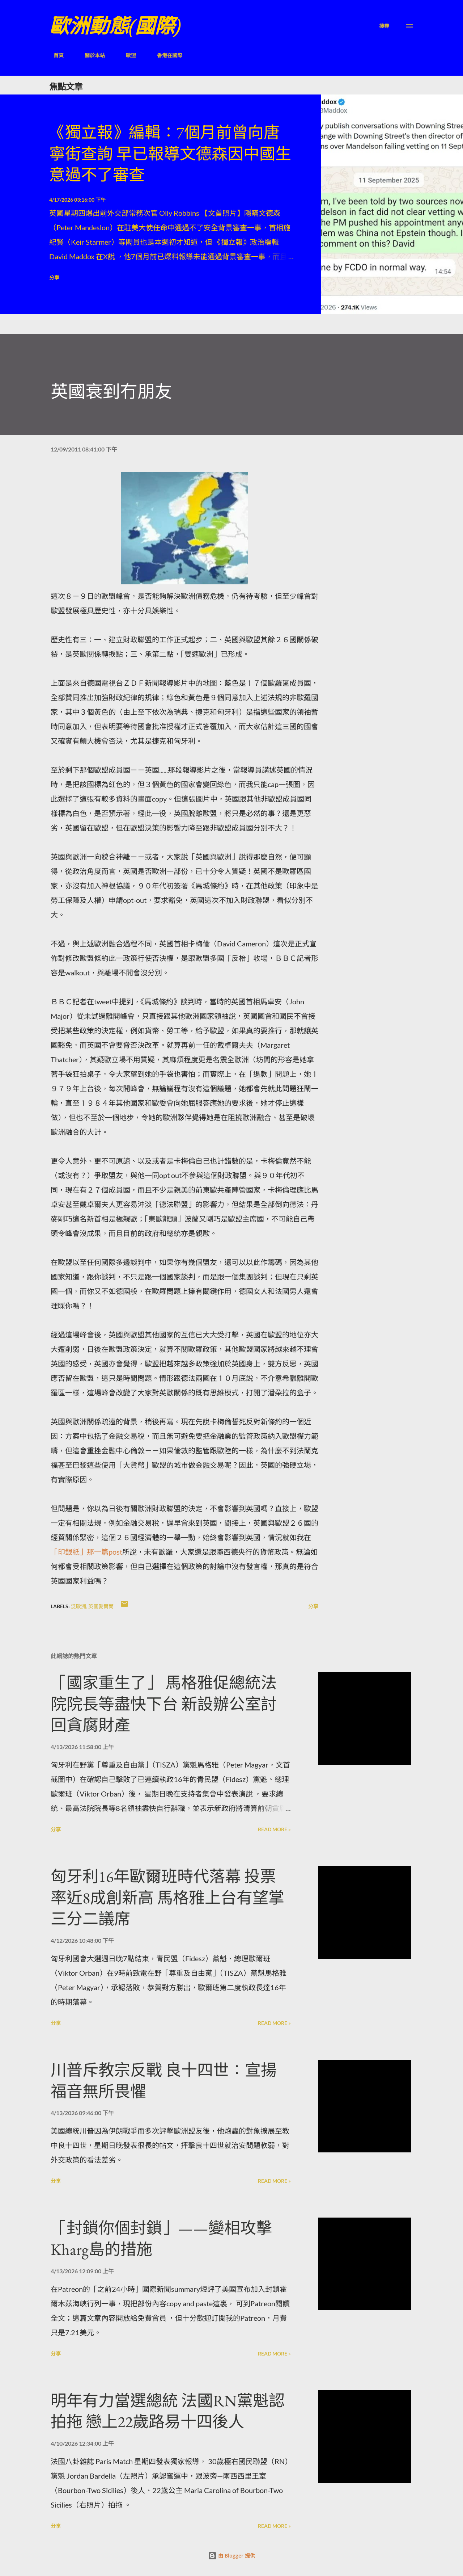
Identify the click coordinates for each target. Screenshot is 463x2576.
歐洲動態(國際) (115, 26)
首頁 (54, 55)
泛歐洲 (78, 1606)
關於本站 (90, 55)
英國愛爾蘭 (101, 1606)
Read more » (274, 1829)
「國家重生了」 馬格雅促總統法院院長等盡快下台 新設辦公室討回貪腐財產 (164, 1703)
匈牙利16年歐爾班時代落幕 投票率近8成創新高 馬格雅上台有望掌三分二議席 (167, 1897)
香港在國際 (165, 55)
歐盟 (127, 55)
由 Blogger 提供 (231, 2555)
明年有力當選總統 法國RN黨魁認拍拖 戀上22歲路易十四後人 (168, 2411)
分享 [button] (54, 277)
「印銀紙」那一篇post (86, 1551)
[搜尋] (384, 26)
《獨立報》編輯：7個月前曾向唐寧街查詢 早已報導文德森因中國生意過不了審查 (170, 153)
